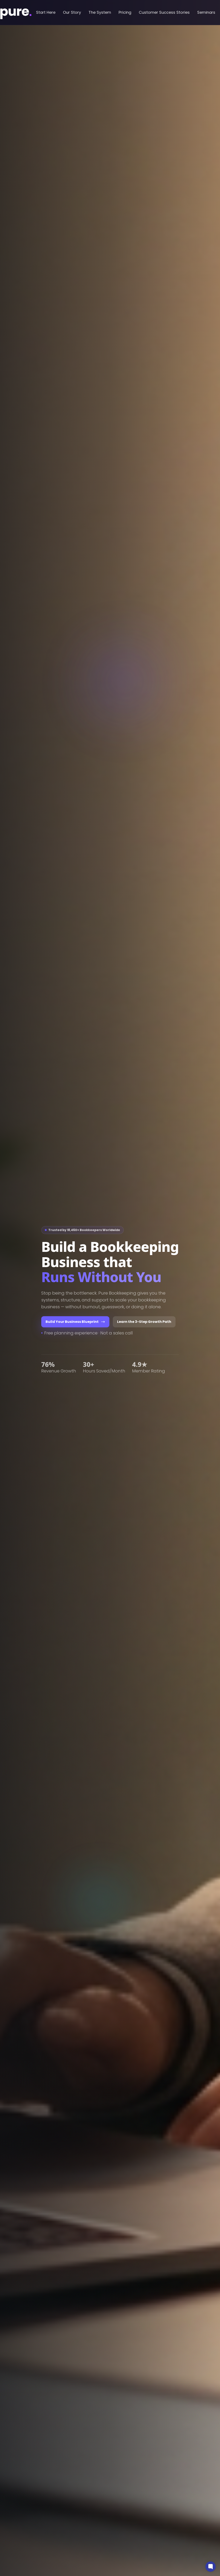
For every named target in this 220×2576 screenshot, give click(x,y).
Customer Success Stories (164, 12)
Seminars (206, 12)
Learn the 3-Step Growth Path (144, 1321)
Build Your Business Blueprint (75, 1321)
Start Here (45, 12)
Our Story (72, 12)
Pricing (125, 12)
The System (100, 12)
